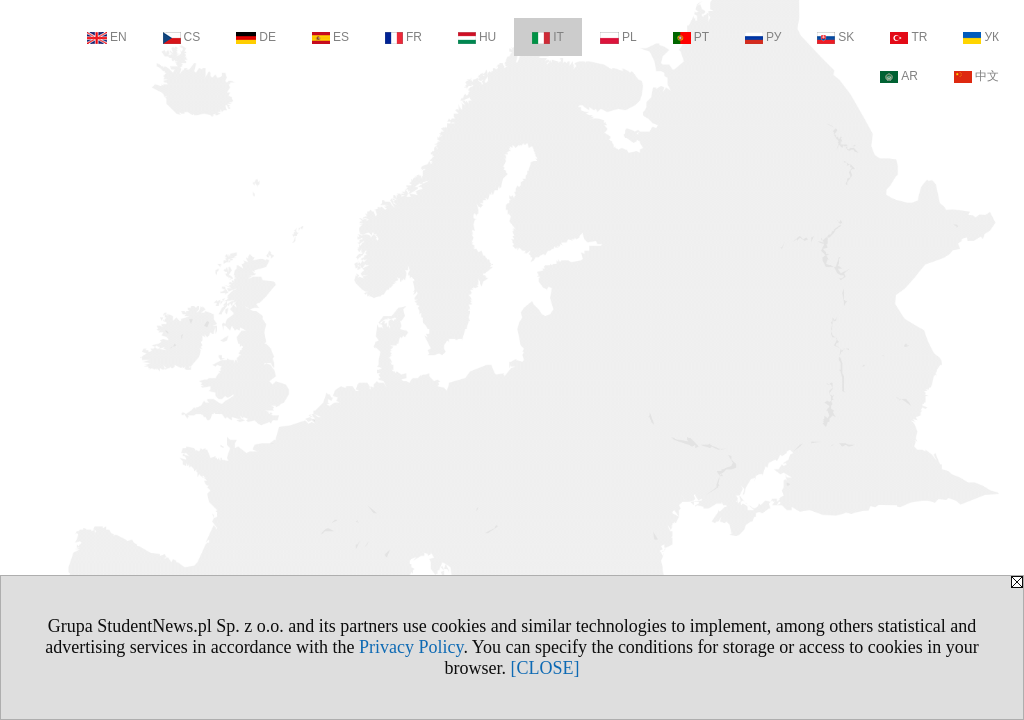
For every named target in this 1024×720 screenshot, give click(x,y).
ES (330, 37)
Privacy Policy (411, 647)
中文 (976, 76)
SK (835, 37)
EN (107, 37)
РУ (763, 37)
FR (403, 37)
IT (548, 37)
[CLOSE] (545, 668)
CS (182, 37)
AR (899, 76)
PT (691, 37)
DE (256, 37)
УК (981, 37)
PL (618, 37)
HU (477, 37)
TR (908, 37)
